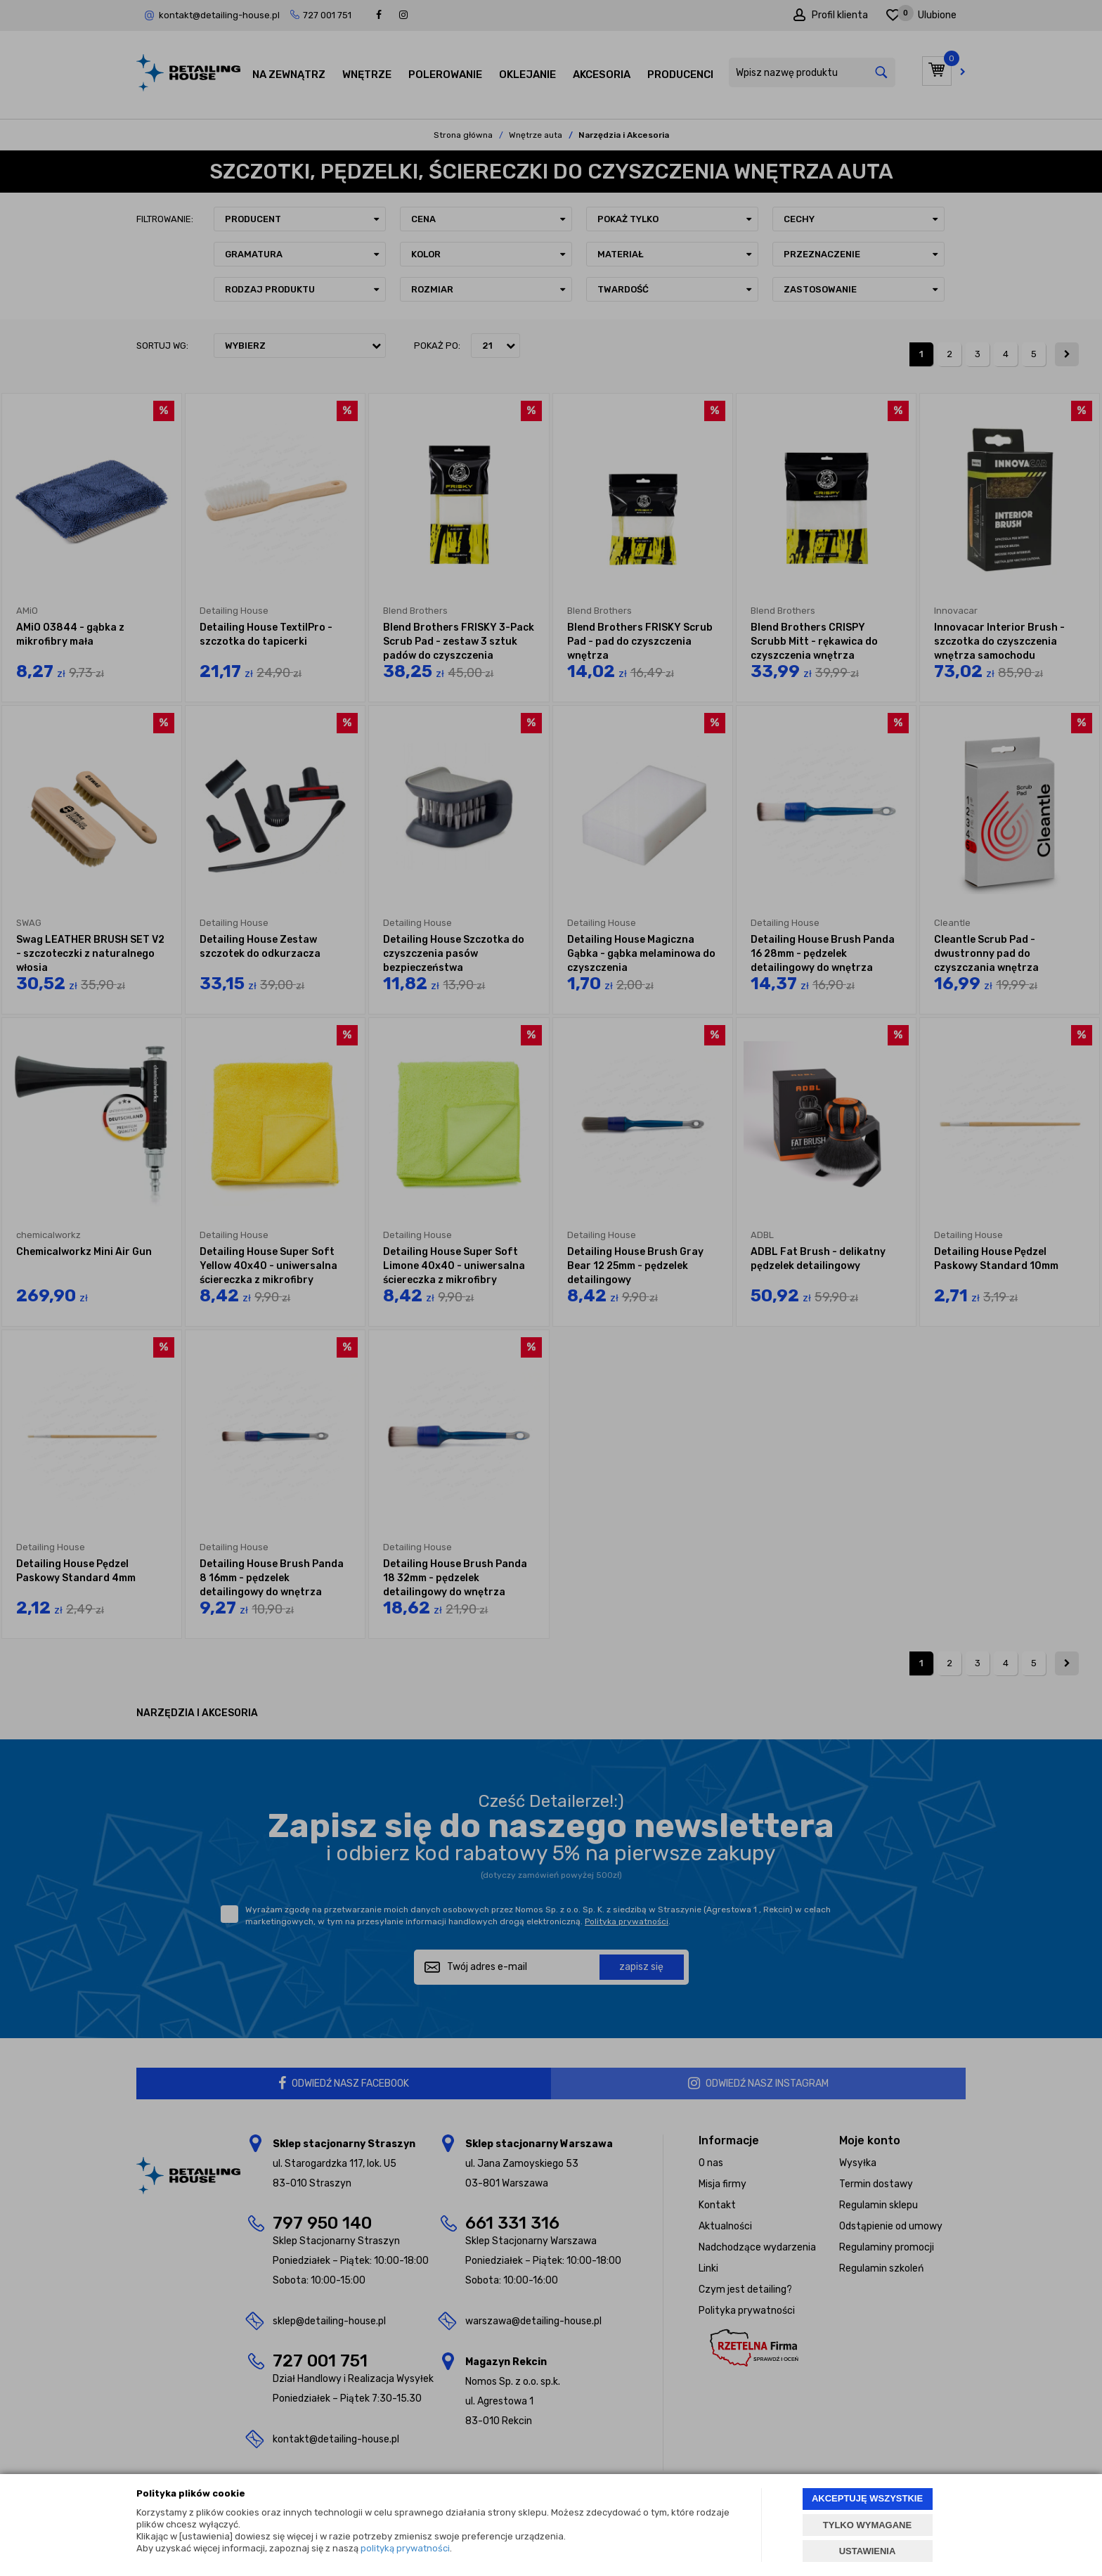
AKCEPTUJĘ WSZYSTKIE (867, 2498)
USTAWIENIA (867, 2551)
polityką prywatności (405, 2548)
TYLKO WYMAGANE (867, 2525)
